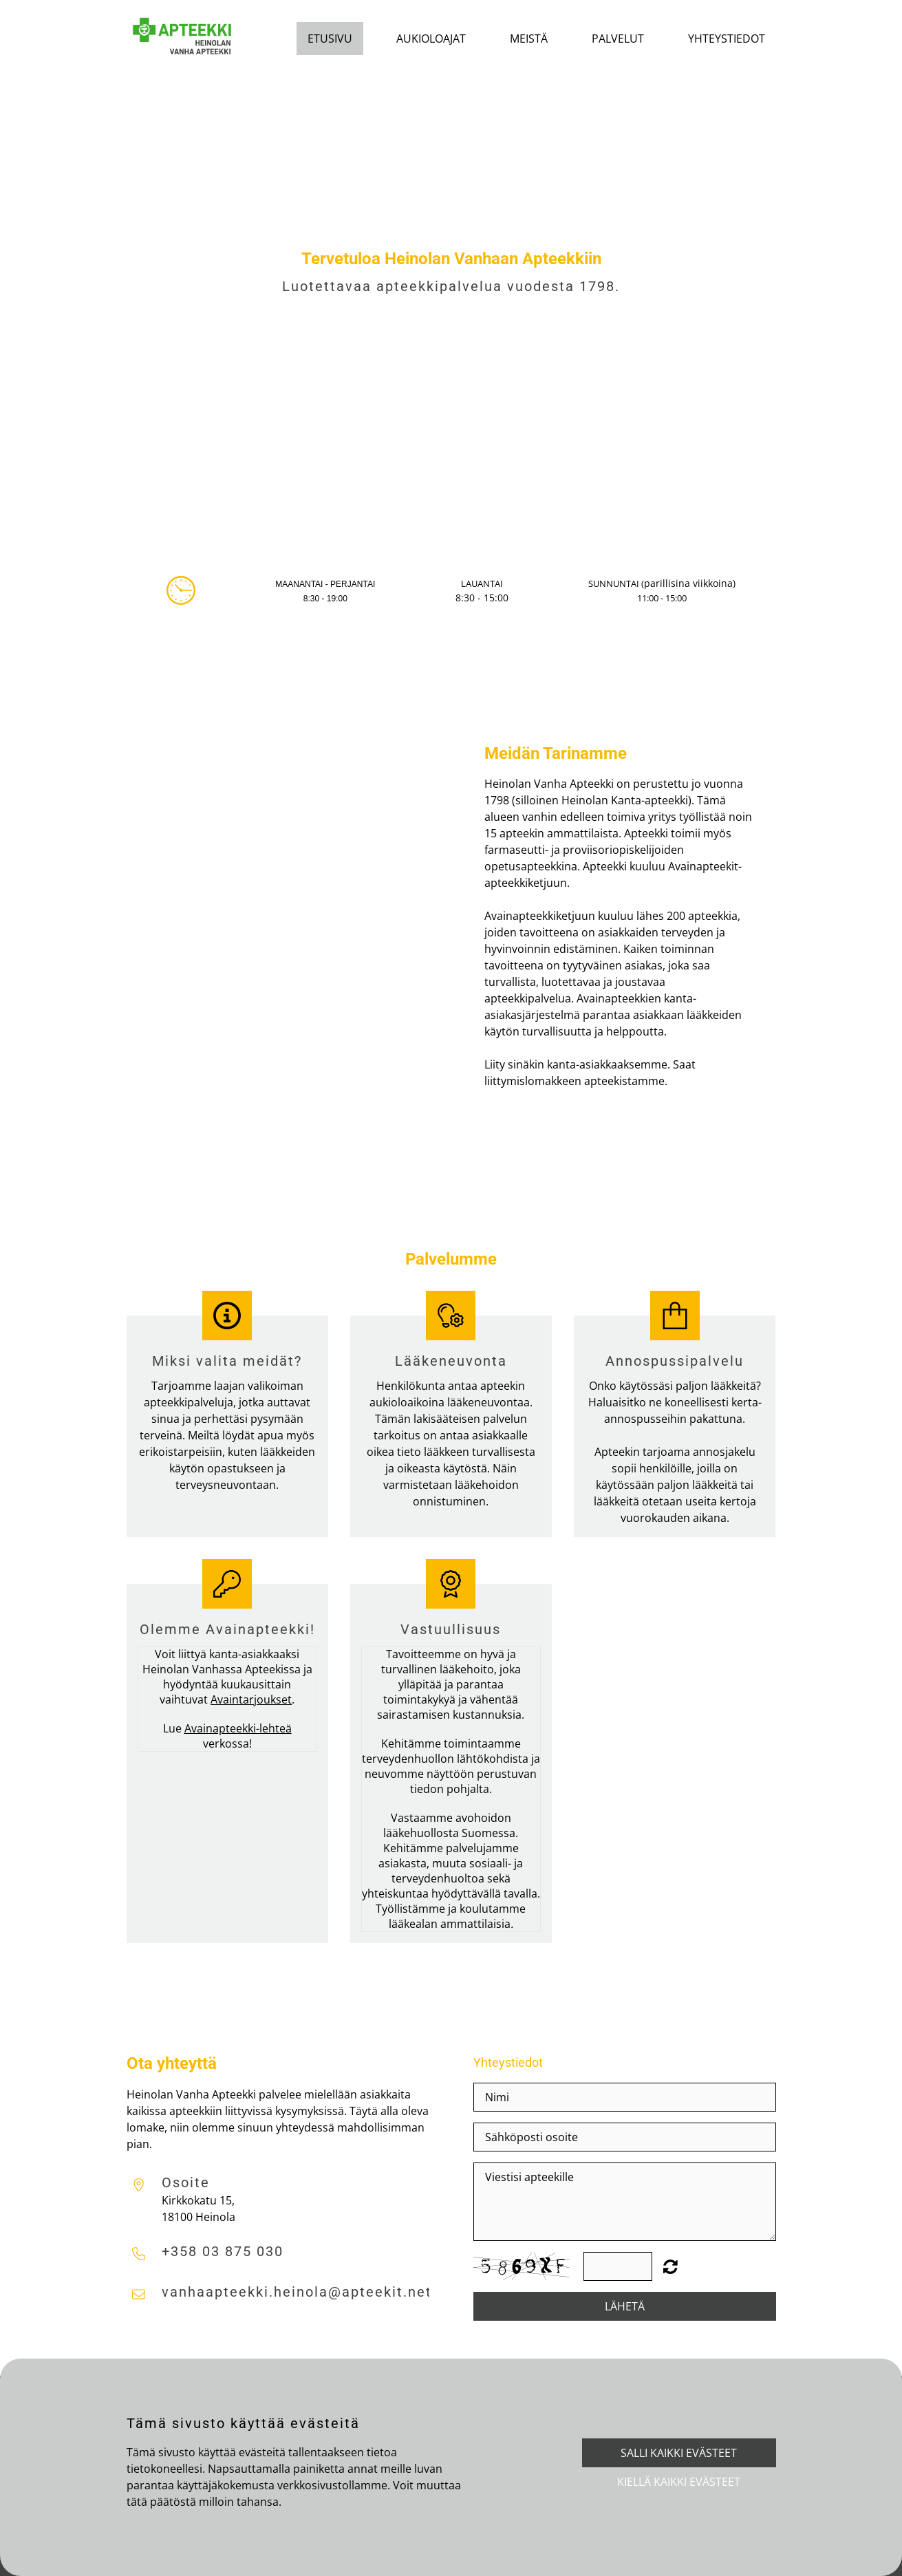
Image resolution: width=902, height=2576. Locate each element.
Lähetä (625, 2306)
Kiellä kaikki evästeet (678, 2481)
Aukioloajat (431, 38)
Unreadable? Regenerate (670, 2266)
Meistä (529, 38)
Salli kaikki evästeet (679, 2452)
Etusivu (330, 38)
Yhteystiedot (726, 38)
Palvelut (618, 38)
